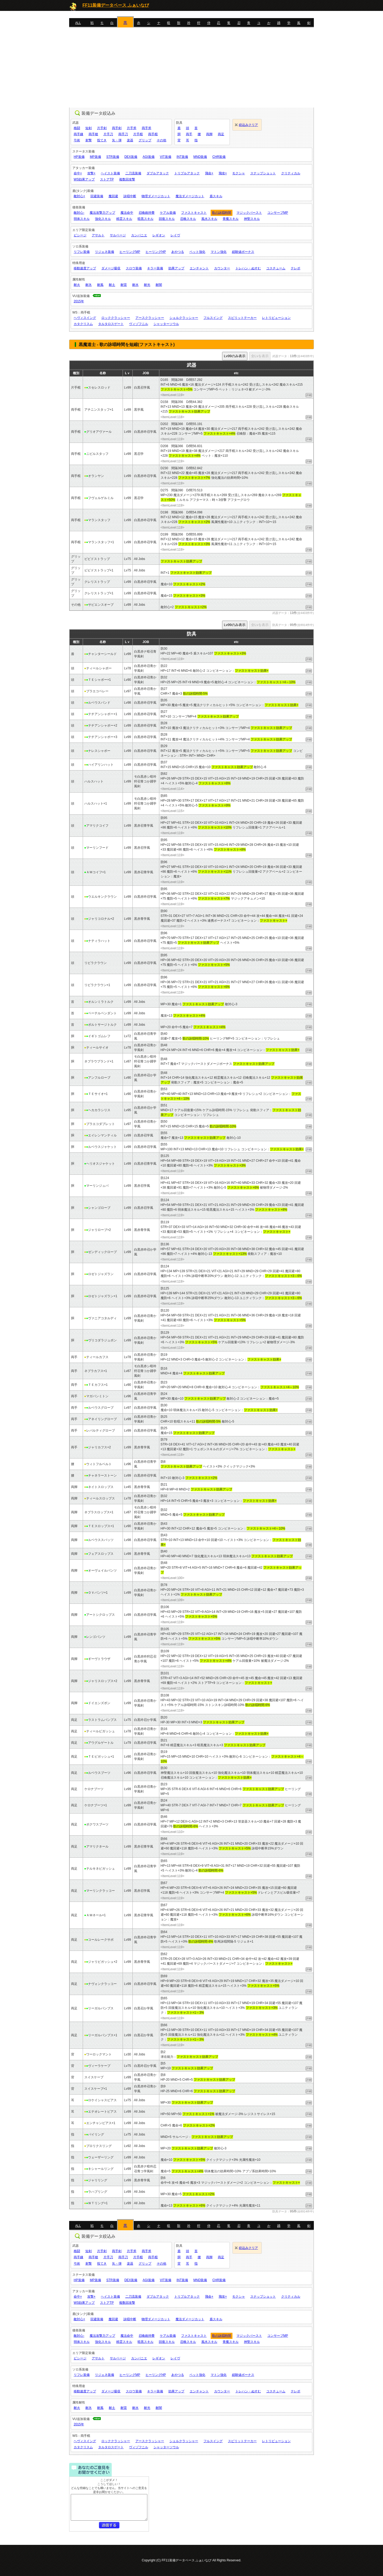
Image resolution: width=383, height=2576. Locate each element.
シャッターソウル (166, 324)
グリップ (145, 140)
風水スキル (209, 219)
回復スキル (167, 219)
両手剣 (117, 128)
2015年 (79, 301)
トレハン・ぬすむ (248, 268)
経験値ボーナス (243, 252)
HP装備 (79, 157)
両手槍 (93, 134)
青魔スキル (231, 219)
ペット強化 (197, 252)
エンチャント (199, 268)
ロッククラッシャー (115, 318)
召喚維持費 (147, 213)
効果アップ (176, 268)
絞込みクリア (248, 125)
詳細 (308, 395)
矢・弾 (117, 140)
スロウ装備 (134, 268)
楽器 (130, 140)
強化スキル (103, 219)
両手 (189, 134)
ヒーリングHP (155, 252)
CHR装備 (219, 157)
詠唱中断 (129, 196)
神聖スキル (252, 219)
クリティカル (290, 173)
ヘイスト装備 (110, 173)
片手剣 (102, 128)
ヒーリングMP (129, 252)
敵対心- (79, 213)
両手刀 (123, 134)
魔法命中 (126, 213)
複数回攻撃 (127, 179)
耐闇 (159, 285)
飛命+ (209, 173)
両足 (221, 134)
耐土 (112, 285)
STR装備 (112, 157)
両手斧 (146, 128)
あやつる (177, 252)
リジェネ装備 (104, 252)
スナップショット (263, 173)
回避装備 (96, 196)
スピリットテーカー (242, 318)
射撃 (88, 140)
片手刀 (108, 134)
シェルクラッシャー (183, 318)
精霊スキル (124, 219)
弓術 (77, 140)
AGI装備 (149, 157)
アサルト (98, 235)
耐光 (147, 285)
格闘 (77, 128)
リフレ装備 (82, 252)
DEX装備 (131, 157)
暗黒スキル (145, 219)
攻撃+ (91, 173)
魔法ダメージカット (190, 196)
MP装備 (95, 157)
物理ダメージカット (155, 196)
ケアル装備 (168, 213)
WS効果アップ (84, 179)
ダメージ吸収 (110, 268)
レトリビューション (276, 318)
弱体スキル (82, 219)
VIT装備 (165, 157)
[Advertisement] (191, 67)
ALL (78, 23)
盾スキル (216, 196)
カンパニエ (139, 235)
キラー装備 (155, 268)
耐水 (135, 285)
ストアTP (107, 179)
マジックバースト (249, 213)
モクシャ (238, 173)
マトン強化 (219, 252)
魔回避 (113, 196)
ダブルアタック (158, 173)
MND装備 (200, 157)
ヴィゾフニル (138, 324)
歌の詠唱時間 (221, 213)
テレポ (295, 268)
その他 (161, 140)
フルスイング (213, 318)
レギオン (158, 235)
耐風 (100, 285)
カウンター (222, 268)
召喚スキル (188, 219)
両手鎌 (78, 134)
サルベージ (118, 235)
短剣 (88, 128)
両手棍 (153, 134)
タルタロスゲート (111, 324)
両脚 (209, 134)
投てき (102, 140)
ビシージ (80, 235)
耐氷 (88, 285)
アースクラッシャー (149, 318)
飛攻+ (223, 173)
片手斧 (131, 128)
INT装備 (182, 157)
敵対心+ (79, 196)
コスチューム (275, 268)
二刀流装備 (133, 173)
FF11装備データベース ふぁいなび (115, 5)
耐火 (77, 285)
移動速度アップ (85, 268)
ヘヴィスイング (85, 318)
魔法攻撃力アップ (102, 213)
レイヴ (175, 235)
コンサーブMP (277, 213)
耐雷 (123, 285)
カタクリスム (83, 324)
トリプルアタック (187, 173)
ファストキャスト (194, 213)
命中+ (78, 173)
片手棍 (138, 134)
